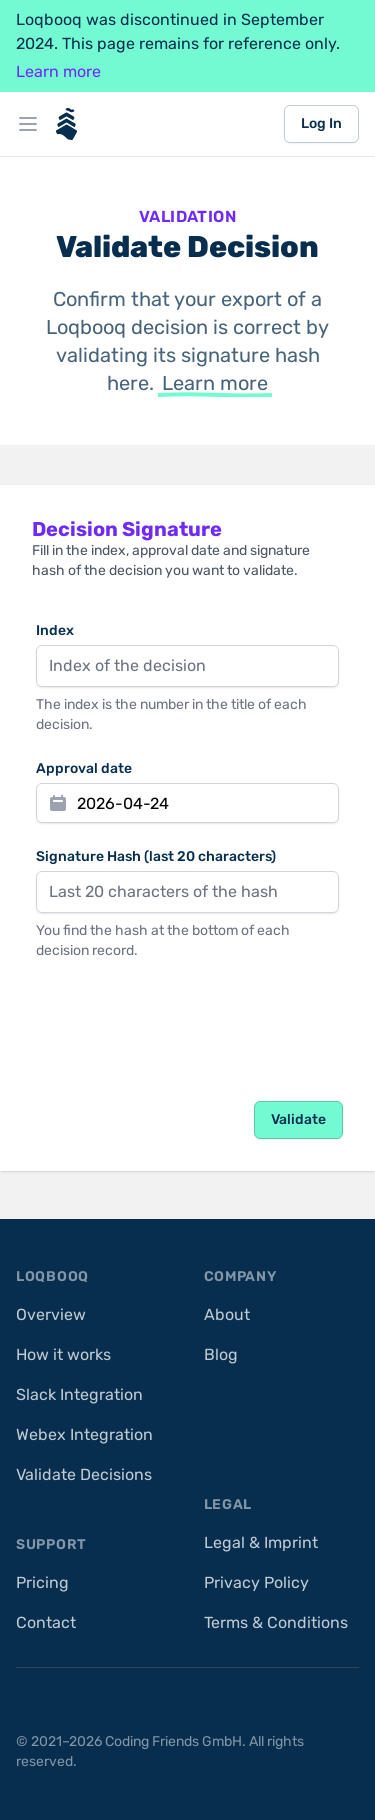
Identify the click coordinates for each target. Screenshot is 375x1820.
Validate (298, 1119)
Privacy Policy (256, 1582)
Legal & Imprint (261, 1542)
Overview (51, 1314)
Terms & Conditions (276, 1622)
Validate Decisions (84, 1474)
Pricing (42, 1582)
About (227, 1314)
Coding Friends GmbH (173, 1741)
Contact (46, 1622)
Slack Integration (79, 1394)
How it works (63, 1354)
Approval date (84, 768)
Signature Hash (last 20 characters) (156, 856)
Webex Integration (84, 1434)
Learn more (58, 71)
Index (55, 630)
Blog (221, 1354)
